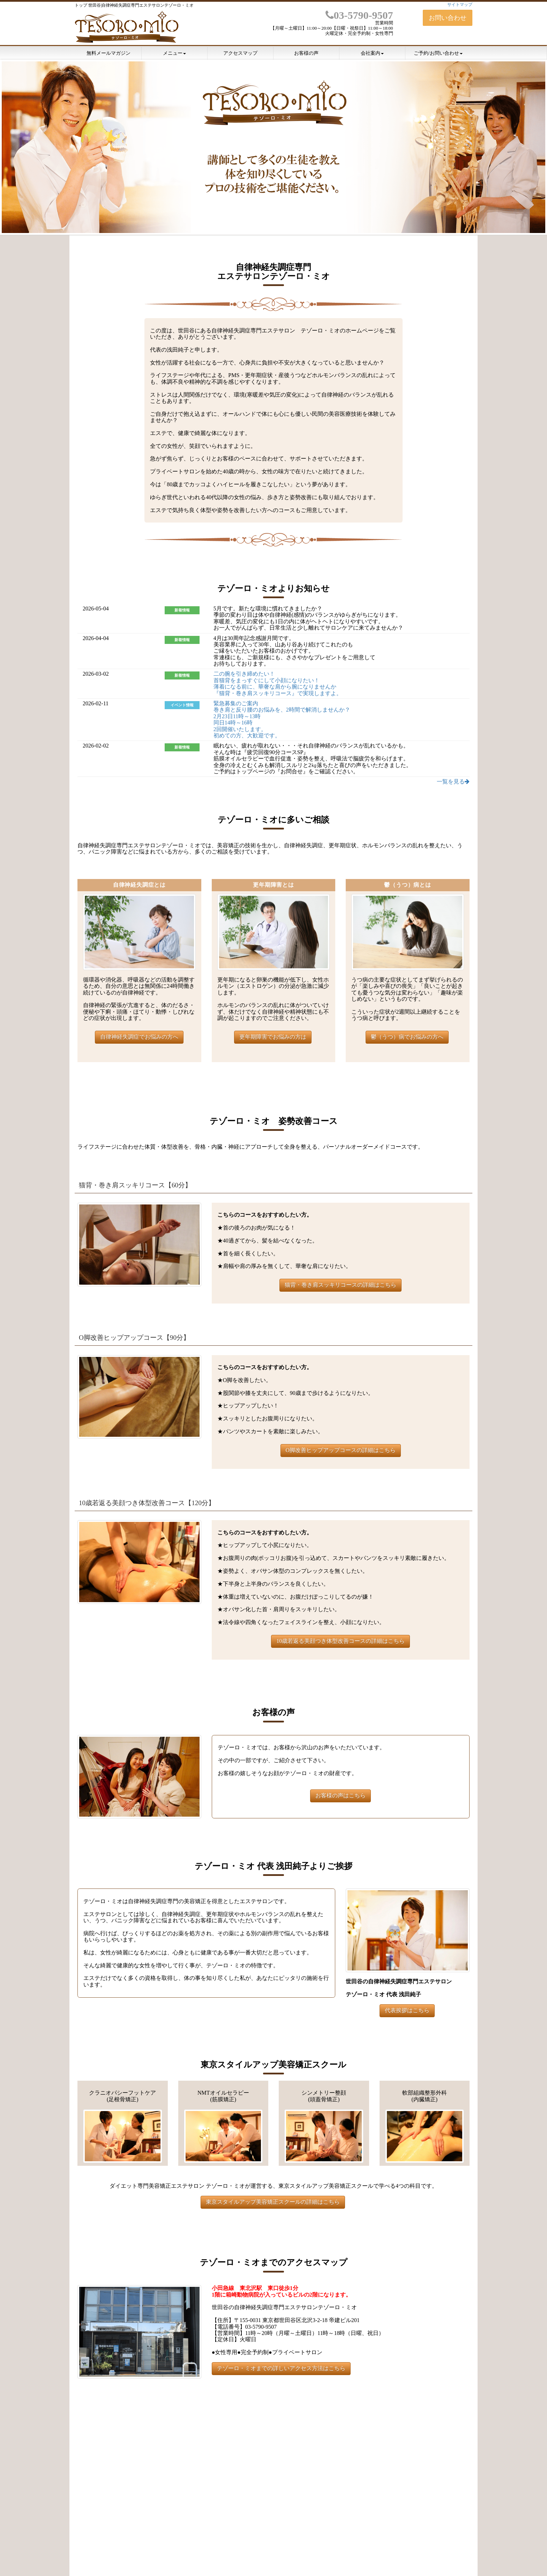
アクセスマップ (240, 53)
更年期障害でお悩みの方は (272, 1037)
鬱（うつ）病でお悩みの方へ (407, 1037)
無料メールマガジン (108, 53)
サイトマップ (459, 4)
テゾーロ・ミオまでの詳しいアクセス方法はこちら (281, 2368)
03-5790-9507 (359, 15)
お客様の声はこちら (340, 1795)
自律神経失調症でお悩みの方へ (139, 1037)
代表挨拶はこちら (407, 2010)
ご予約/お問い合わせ (438, 53)
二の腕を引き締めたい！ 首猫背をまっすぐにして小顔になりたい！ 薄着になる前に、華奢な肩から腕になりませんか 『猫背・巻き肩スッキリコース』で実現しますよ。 (277, 683)
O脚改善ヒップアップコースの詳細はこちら (341, 1450)
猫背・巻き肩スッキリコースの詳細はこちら (340, 1285)
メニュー (174, 53)
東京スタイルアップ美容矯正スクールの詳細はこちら (273, 2202)
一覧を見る (453, 781)
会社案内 (372, 53)
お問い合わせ (447, 17)
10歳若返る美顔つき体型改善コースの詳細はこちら (340, 1641)
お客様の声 (306, 53)
